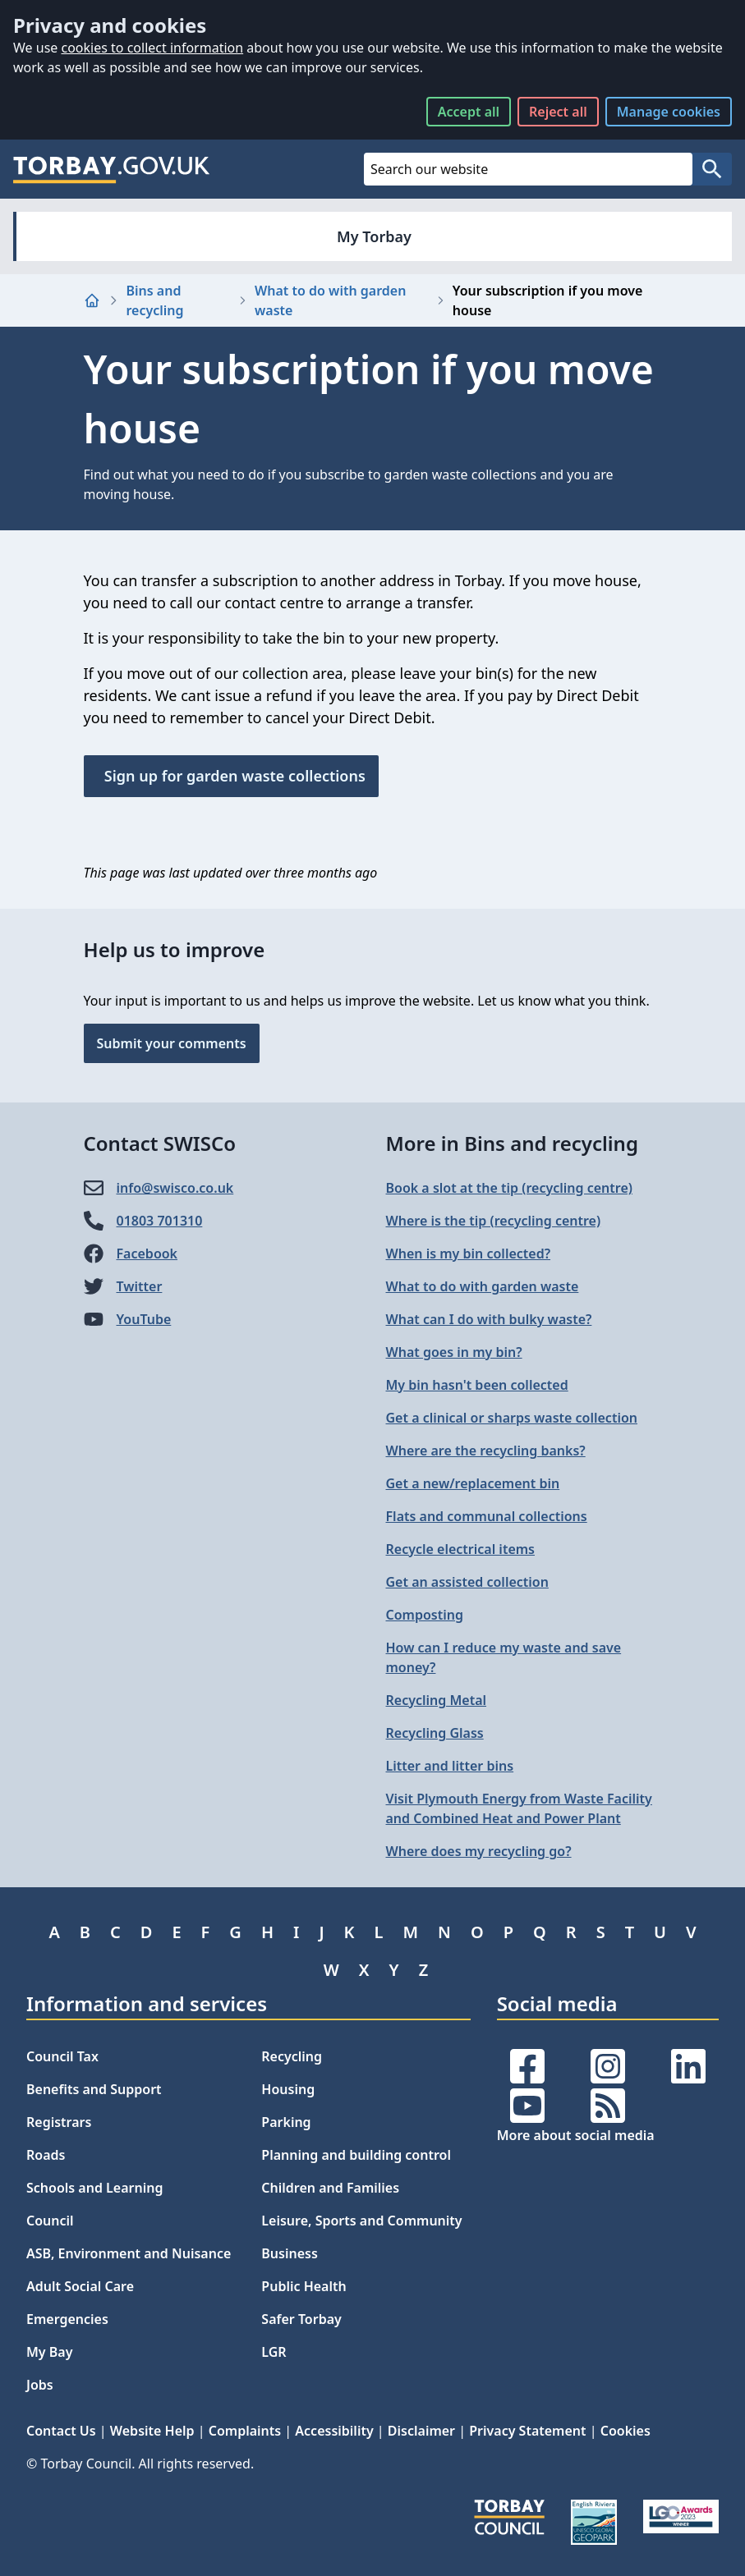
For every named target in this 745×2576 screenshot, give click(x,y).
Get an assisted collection (467, 1582)
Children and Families (330, 2188)
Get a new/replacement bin (473, 1483)
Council (50, 2221)
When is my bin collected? (468, 1253)
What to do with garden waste (330, 300)
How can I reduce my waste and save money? (504, 1657)
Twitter (140, 1286)
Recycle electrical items (461, 1549)
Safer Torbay (301, 2319)
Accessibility (334, 2431)
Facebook (147, 1253)
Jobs (39, 2385)
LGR (273, 2352)
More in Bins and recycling (512, 1143)
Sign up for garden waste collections (231, 776)
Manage (668, 112)
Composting (424, 1615)
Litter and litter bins (450, 1766)
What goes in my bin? (454, 1352)
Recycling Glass (435, 1733)
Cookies (625, 2431)
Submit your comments (171, 1043)
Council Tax (62, 2056)
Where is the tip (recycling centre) (493, 1221)
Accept (468, 112)
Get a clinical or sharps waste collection (512, 1418)
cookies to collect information (152, 48)
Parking (285, 2122)
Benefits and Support (94, 2089)
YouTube (144, 1319)
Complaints (245, 2431)
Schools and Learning (94, 2188)
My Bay (49, 2352)
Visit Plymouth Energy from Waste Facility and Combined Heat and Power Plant (519, 1808)
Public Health (303, 2286)
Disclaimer (421, 2431)
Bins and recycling (155, 300)
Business (289, 2253)
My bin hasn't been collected (477, 1385)
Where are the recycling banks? (486, 1451)
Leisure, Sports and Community (361, 2221)
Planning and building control (356, 2155)
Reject (558, 112)
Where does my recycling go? (479, 1851)
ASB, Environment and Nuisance (128, 2253)
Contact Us (61, 2431)
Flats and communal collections (486, 1516)
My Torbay (374, 236)
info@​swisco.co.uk (175, 1188)
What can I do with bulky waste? (489, 1319)
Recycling (291, 2056)
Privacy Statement (527, 2431)
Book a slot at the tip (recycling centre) (509, 1188)
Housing (288, 2089)
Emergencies (67, 2319)
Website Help (152, 2431)
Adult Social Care (80, 2286)
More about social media (576, 2135)
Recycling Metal (436, 1700)
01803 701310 (160, 1221)
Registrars (58, 2122)
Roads (45, 2155)
